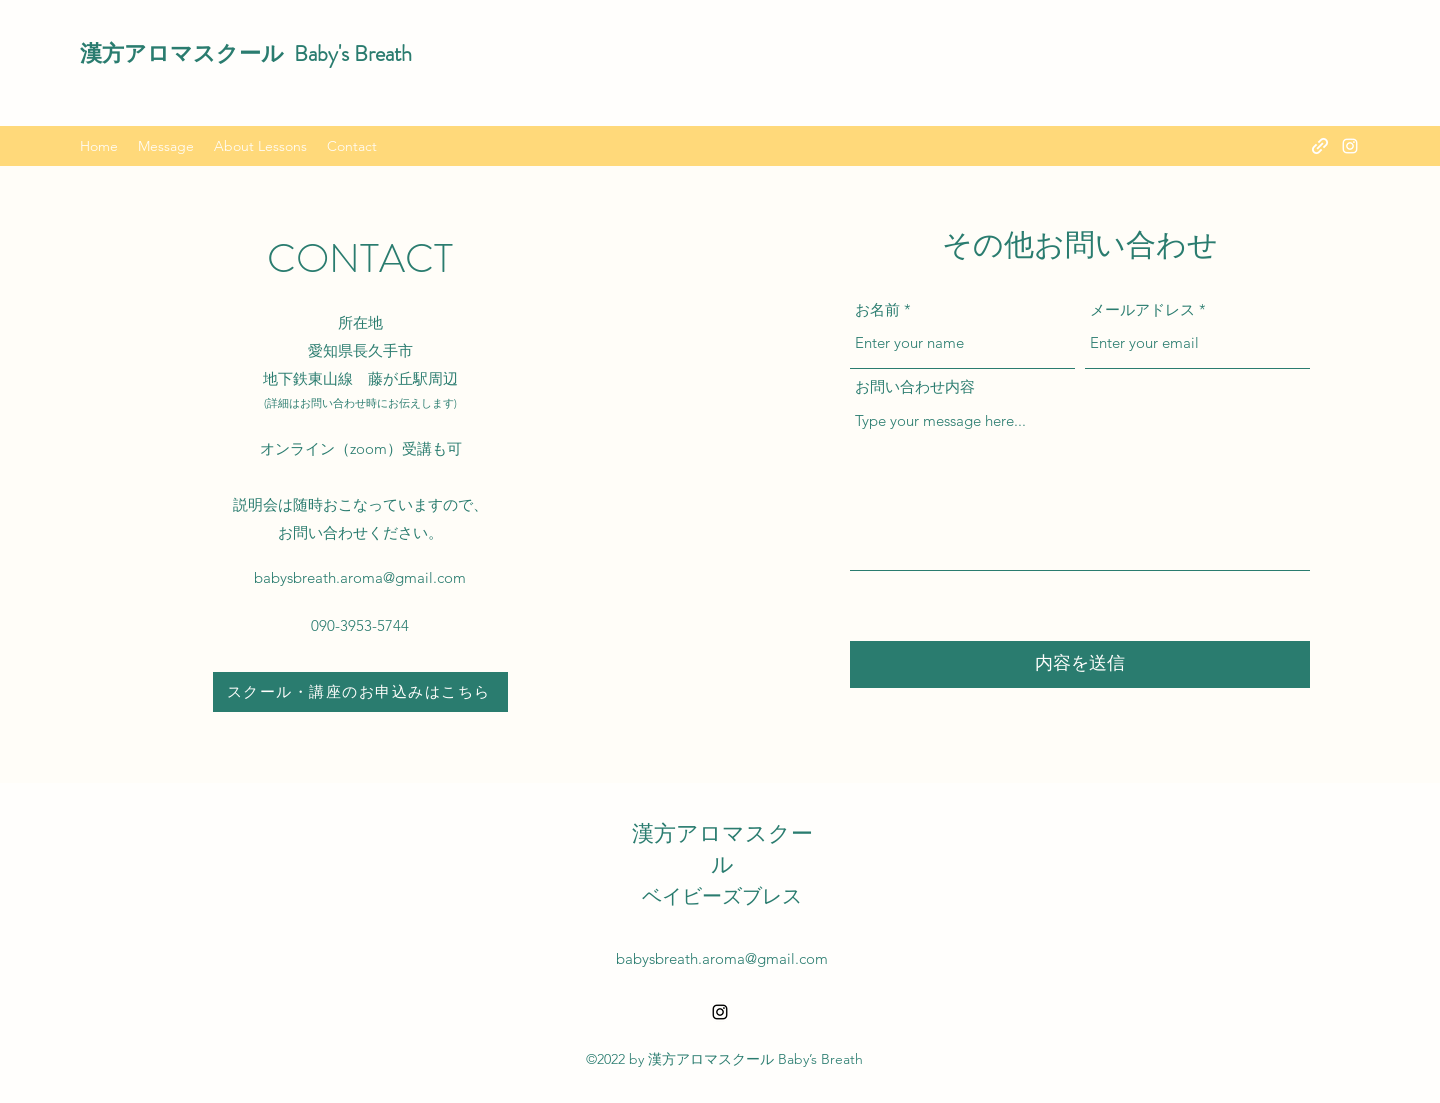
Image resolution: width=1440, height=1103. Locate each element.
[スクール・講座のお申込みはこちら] (360, 692)
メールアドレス (1142, 309)
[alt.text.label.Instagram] (1350, 146)
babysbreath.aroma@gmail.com (360, 577)
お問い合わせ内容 (915, 386)
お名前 (877, 309)
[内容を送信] (1080, 664)
